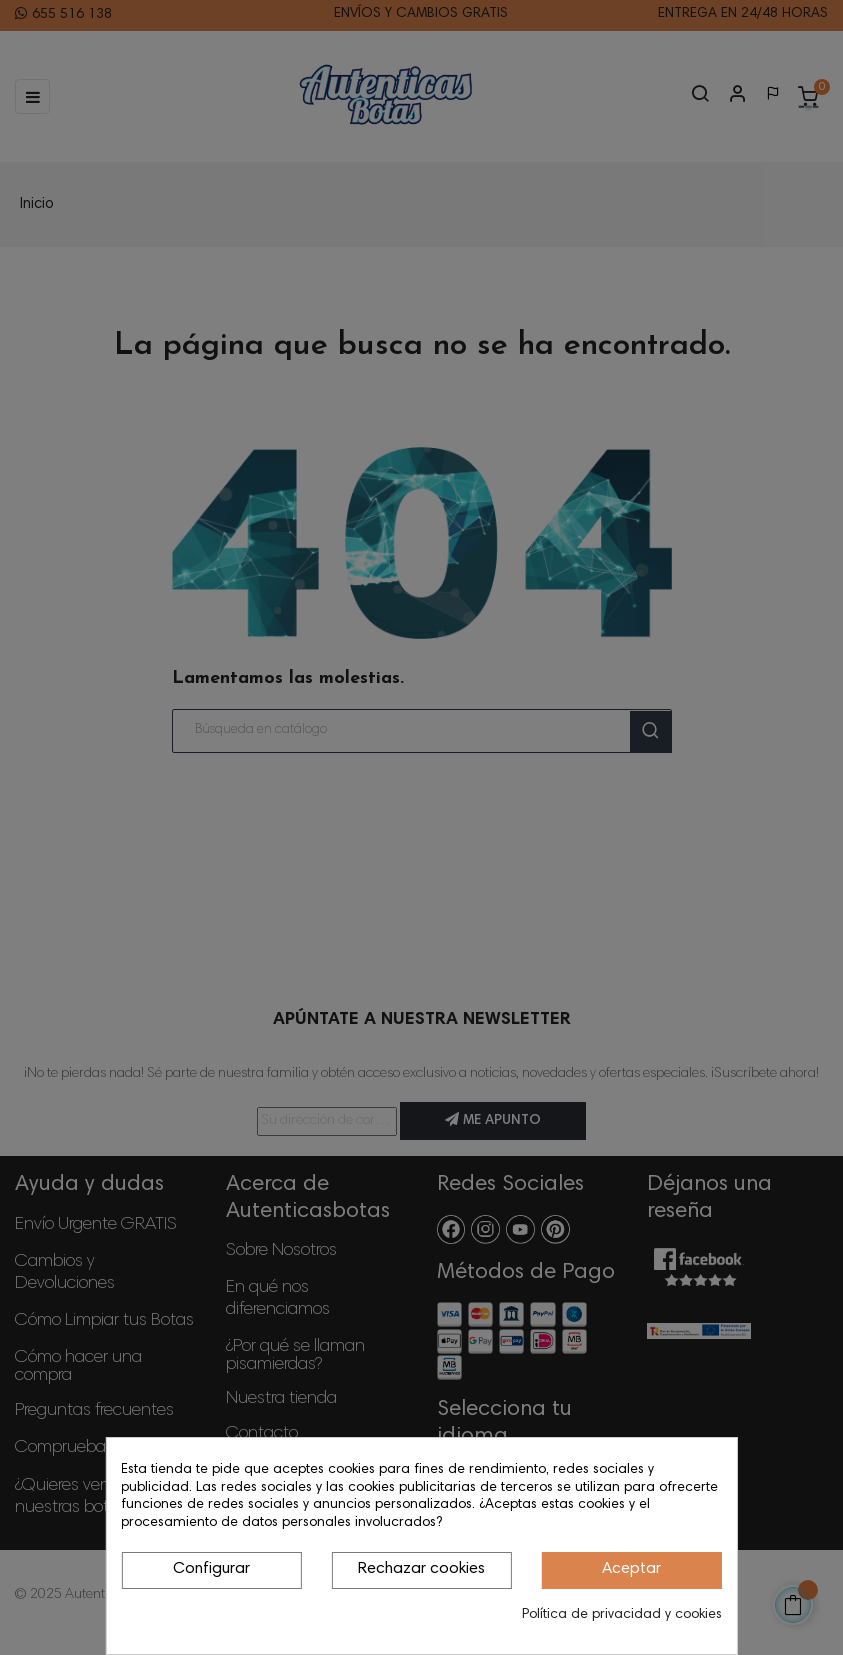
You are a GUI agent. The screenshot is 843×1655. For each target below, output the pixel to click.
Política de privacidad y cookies (622, 1615)
